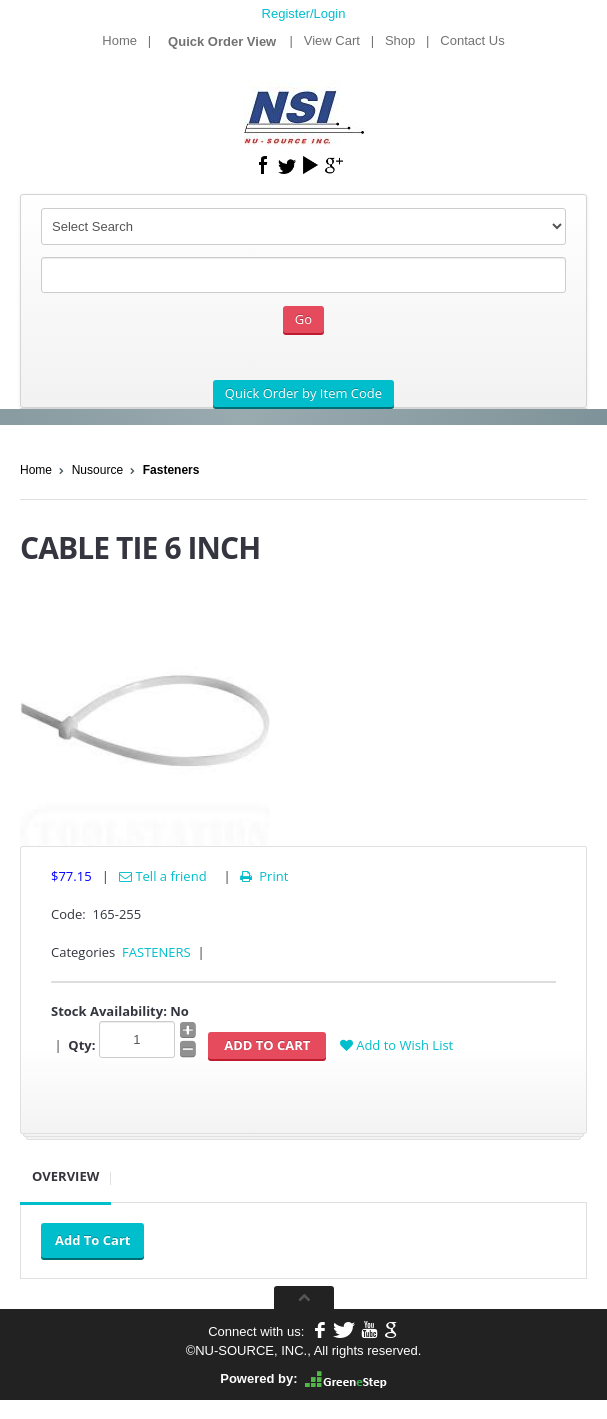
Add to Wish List (396, 1045)
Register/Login (304, 13)
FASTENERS (156, 952)
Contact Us (472, 40)
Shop (400, 40)
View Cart (332, 40)
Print (262, 876)
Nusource (97, 470)
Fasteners (171, 470)
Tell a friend (163, 876)
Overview (65, 1176)
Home (119, 40)
